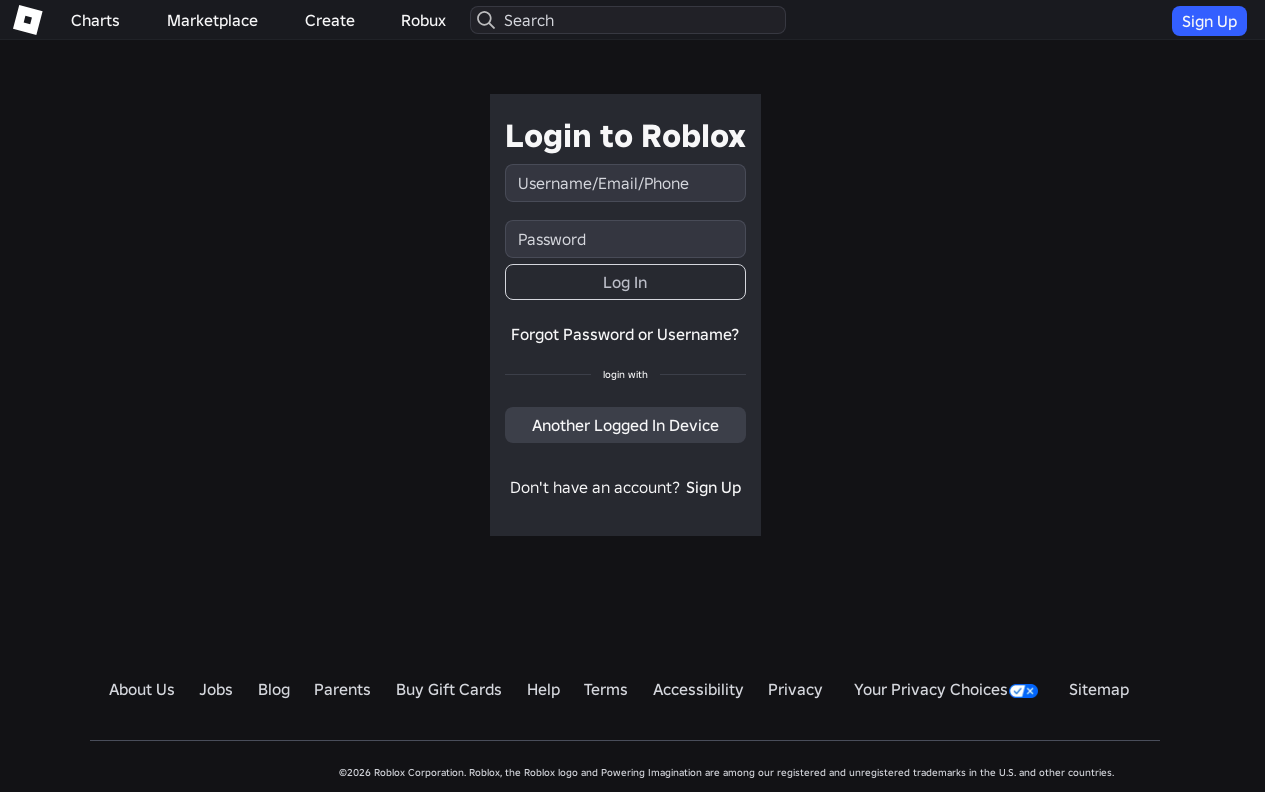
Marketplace (212, 20)
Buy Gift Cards (449, 689)
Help (543, 689)
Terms (606, 689)
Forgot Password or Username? (625, 334)
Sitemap (1099, 689)
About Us (142, 689)
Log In (625, 282)
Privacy (795, 689)
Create (330, 20)
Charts (95, 20)
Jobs (216, 689)
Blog (274, 689)
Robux (423, 20)
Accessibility (698, 689)
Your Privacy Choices (946, 689)
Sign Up (1209, 21)
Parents (342, 689)
